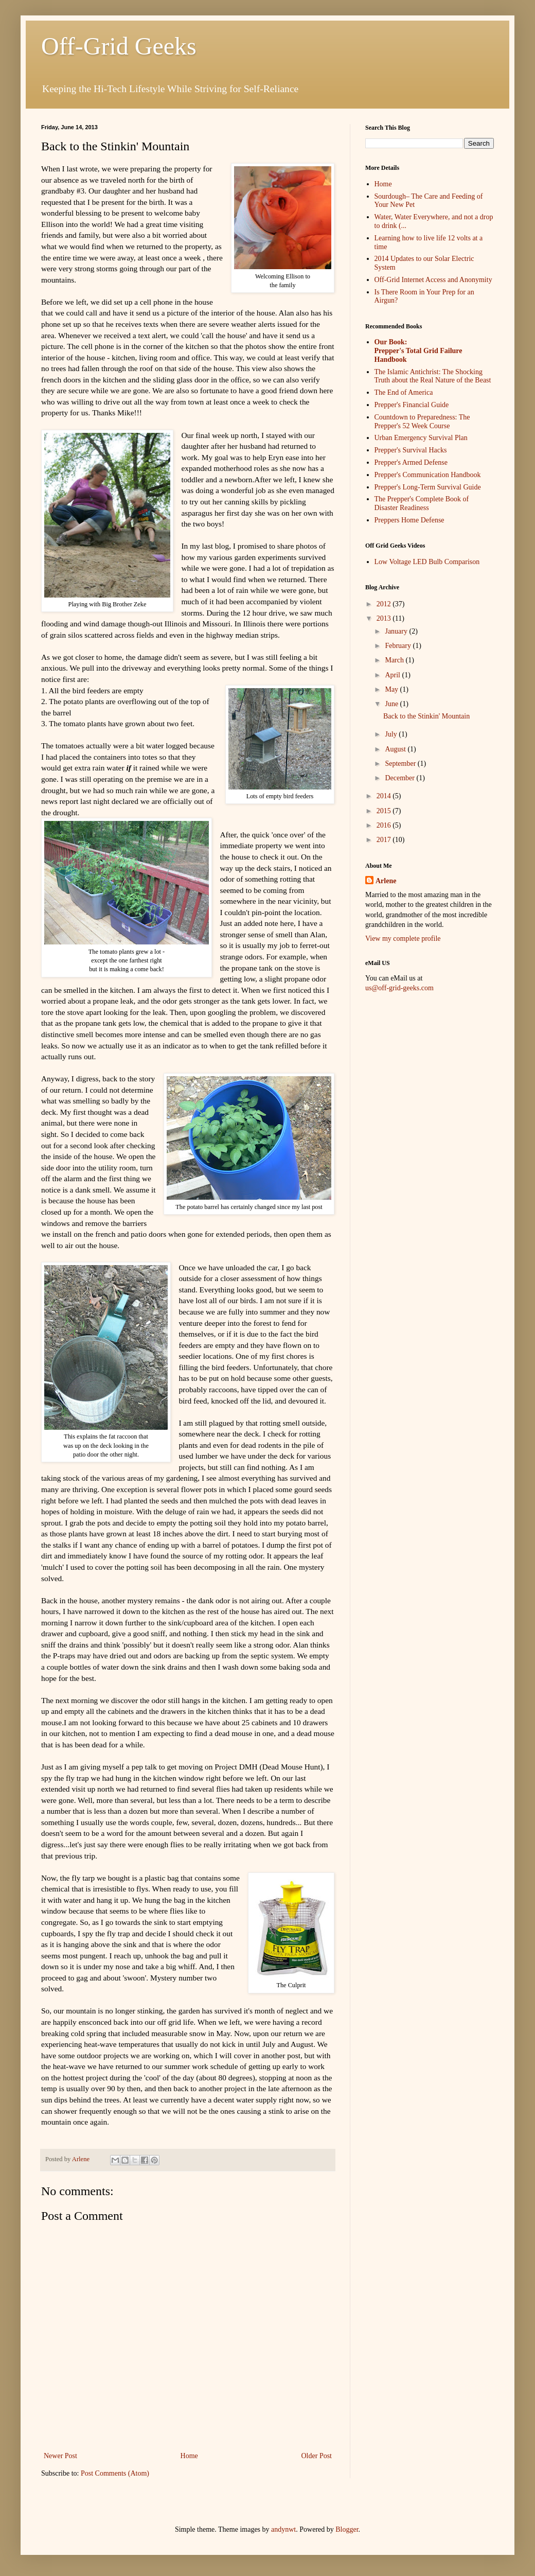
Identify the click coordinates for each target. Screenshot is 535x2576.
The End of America (403, 392)
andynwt (283, 2529)
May (392, 689)
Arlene (386, 881)
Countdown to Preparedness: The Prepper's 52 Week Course (422, 421)
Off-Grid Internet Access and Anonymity (433, 280)
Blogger (346, 2529)
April (393, 675)
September (401, 763)
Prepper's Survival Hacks (410, 450)
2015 (385, 811)
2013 (385, 618)
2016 (385, 825)
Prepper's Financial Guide (411, 405)
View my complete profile (403, 938)
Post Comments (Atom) (115, 2473)
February (399, 646)
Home (189, 2456)
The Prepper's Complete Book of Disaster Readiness (421, 503)
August (396, 749)
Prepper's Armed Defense (411, 462)
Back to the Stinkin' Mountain (426, 716)
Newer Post (60, 2456)
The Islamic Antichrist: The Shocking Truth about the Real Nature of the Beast (432, 376)
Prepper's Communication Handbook (427, 475)
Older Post (316, 2456)
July (392, 734)
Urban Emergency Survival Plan (421, 438)
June (392, 704)
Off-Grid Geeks (119, 46)
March (395, 660)
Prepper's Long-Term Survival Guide (427, 487)
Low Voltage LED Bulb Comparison (427, 562)
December (400, 778)
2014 (385, 796)
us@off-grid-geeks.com (399, 988)
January (397, 631)
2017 (385, 840)
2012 (385, 604)
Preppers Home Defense (409, 520)
